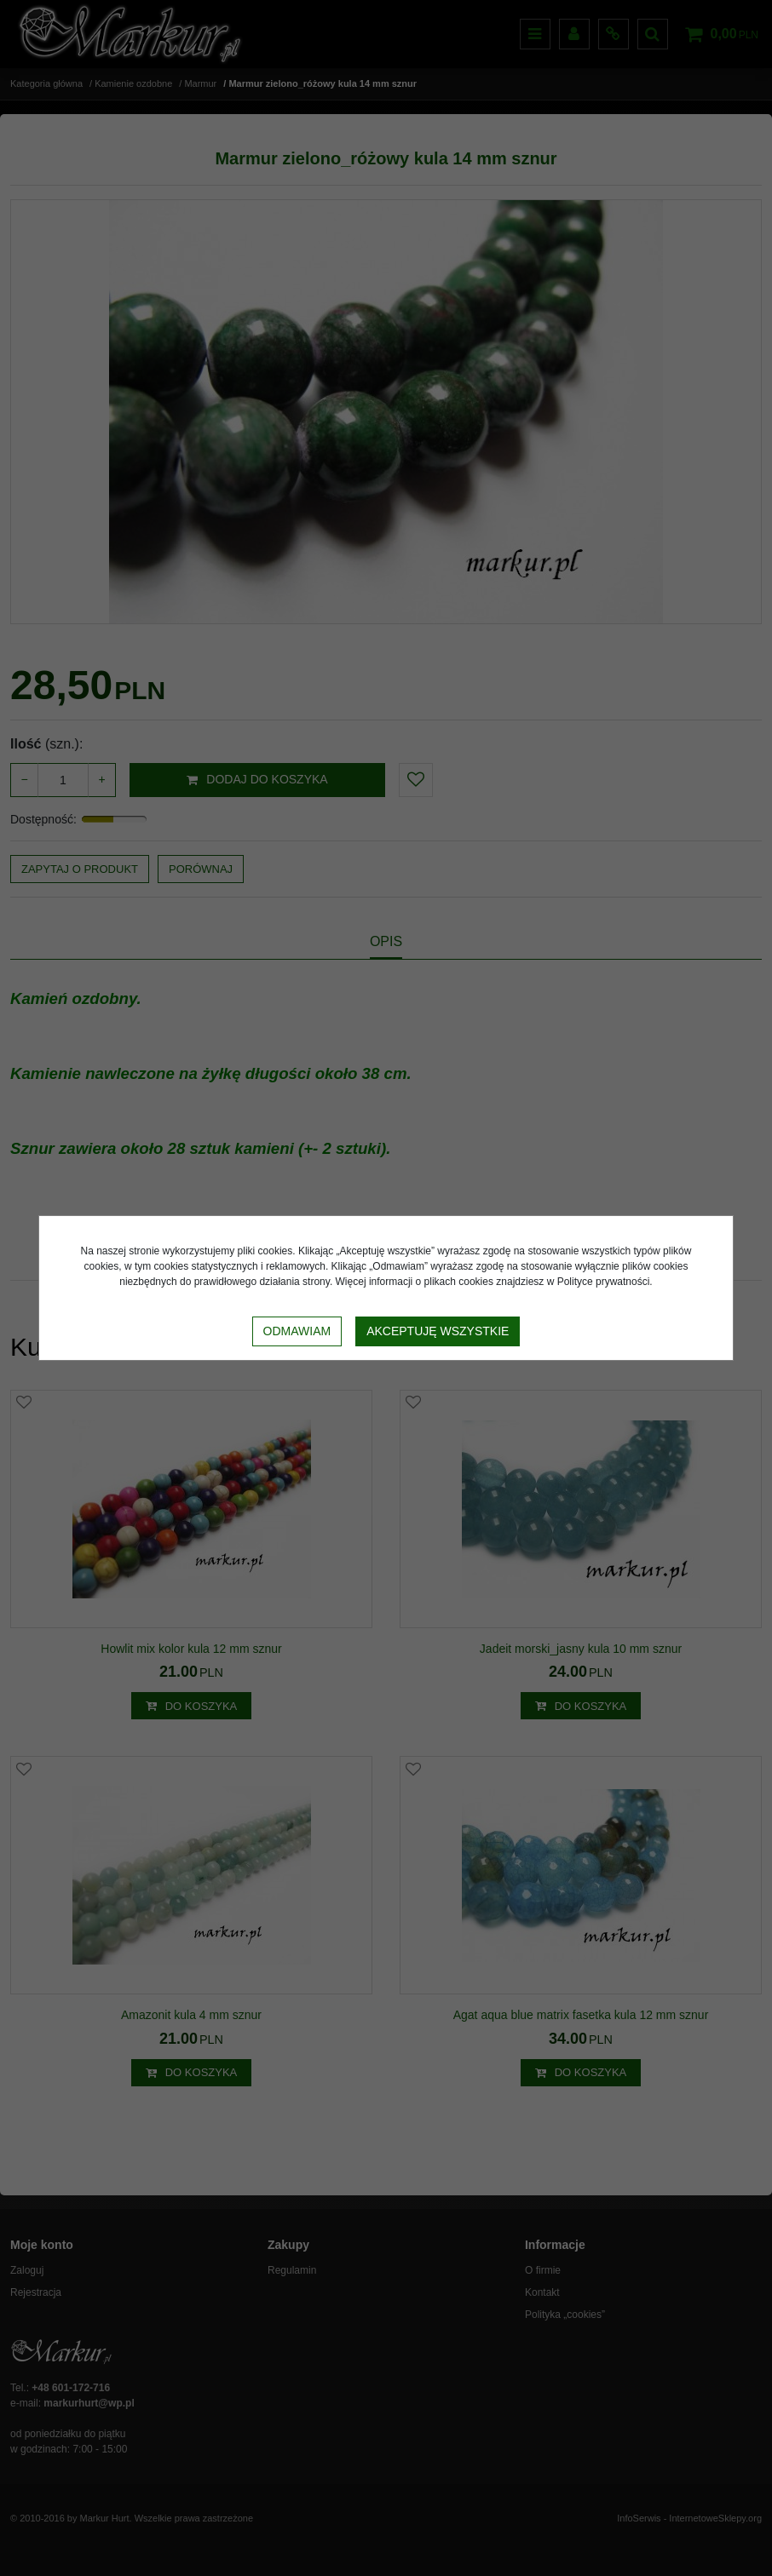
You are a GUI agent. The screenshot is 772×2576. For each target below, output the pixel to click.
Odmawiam (297, 1331)
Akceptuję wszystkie (437, 1331)
